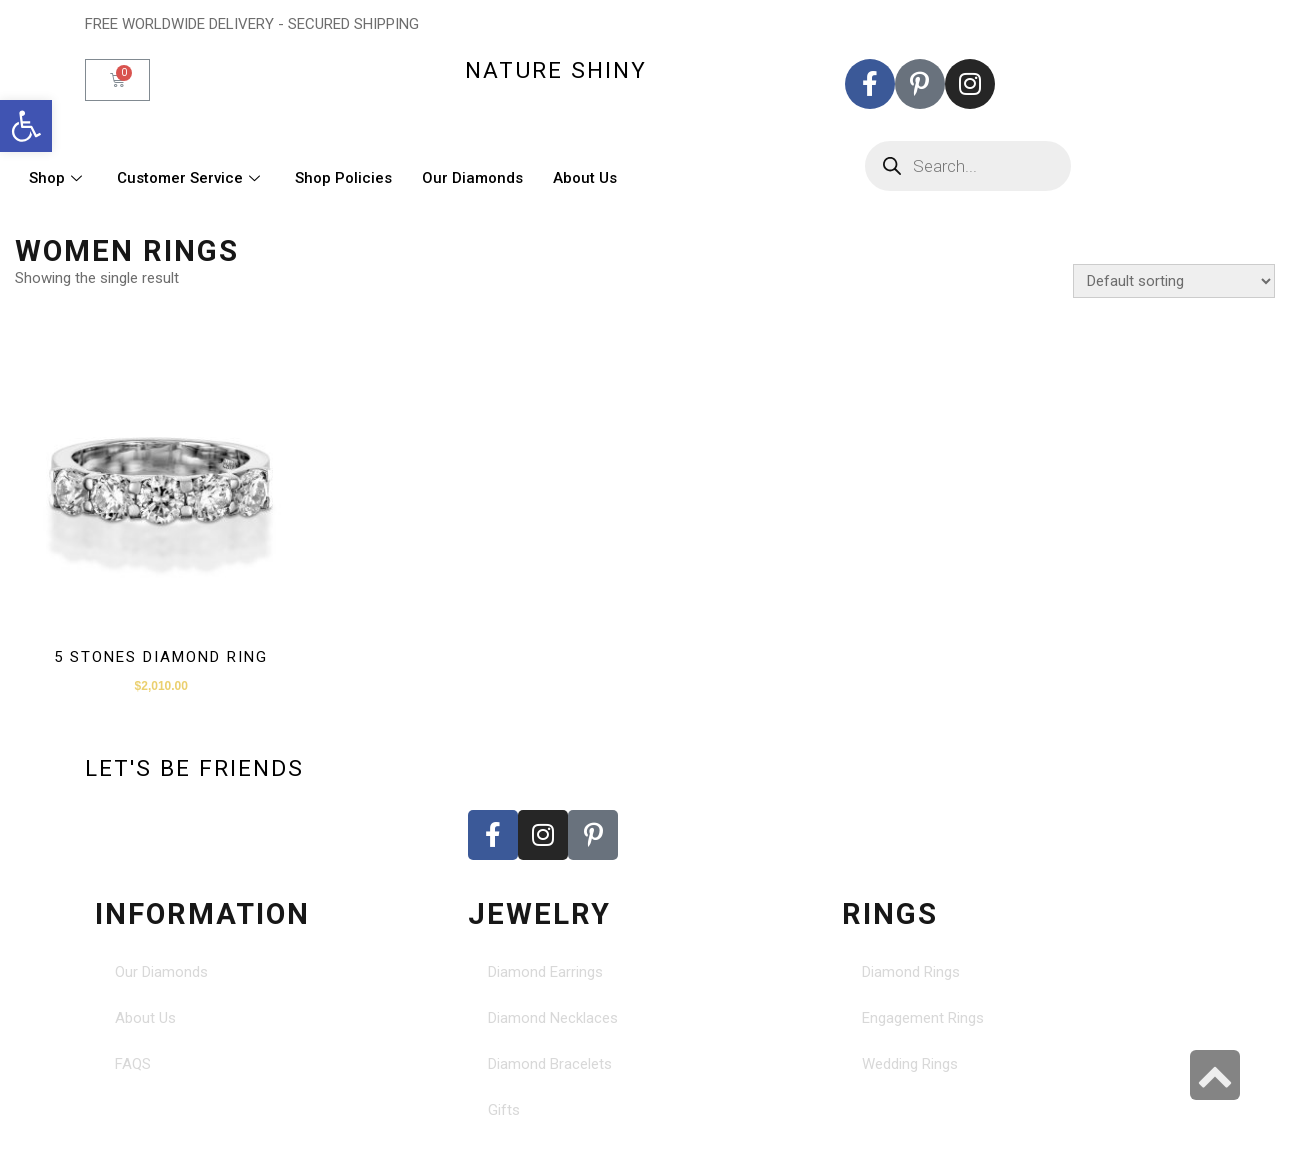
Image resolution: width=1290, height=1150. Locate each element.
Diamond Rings (911, 972)
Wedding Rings (910, 1064)
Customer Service (191, 178)
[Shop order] (1174, 281)
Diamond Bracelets (550, 1064)
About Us (585, 178)
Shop (58, 178)
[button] (26, 126)
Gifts (504, 1110)
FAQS (133, 1064)
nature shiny (556, 70)
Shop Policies (343, 178)
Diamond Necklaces (553, 1018)
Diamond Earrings (545, 972)
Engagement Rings (923, 1018)
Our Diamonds (472, 178)
